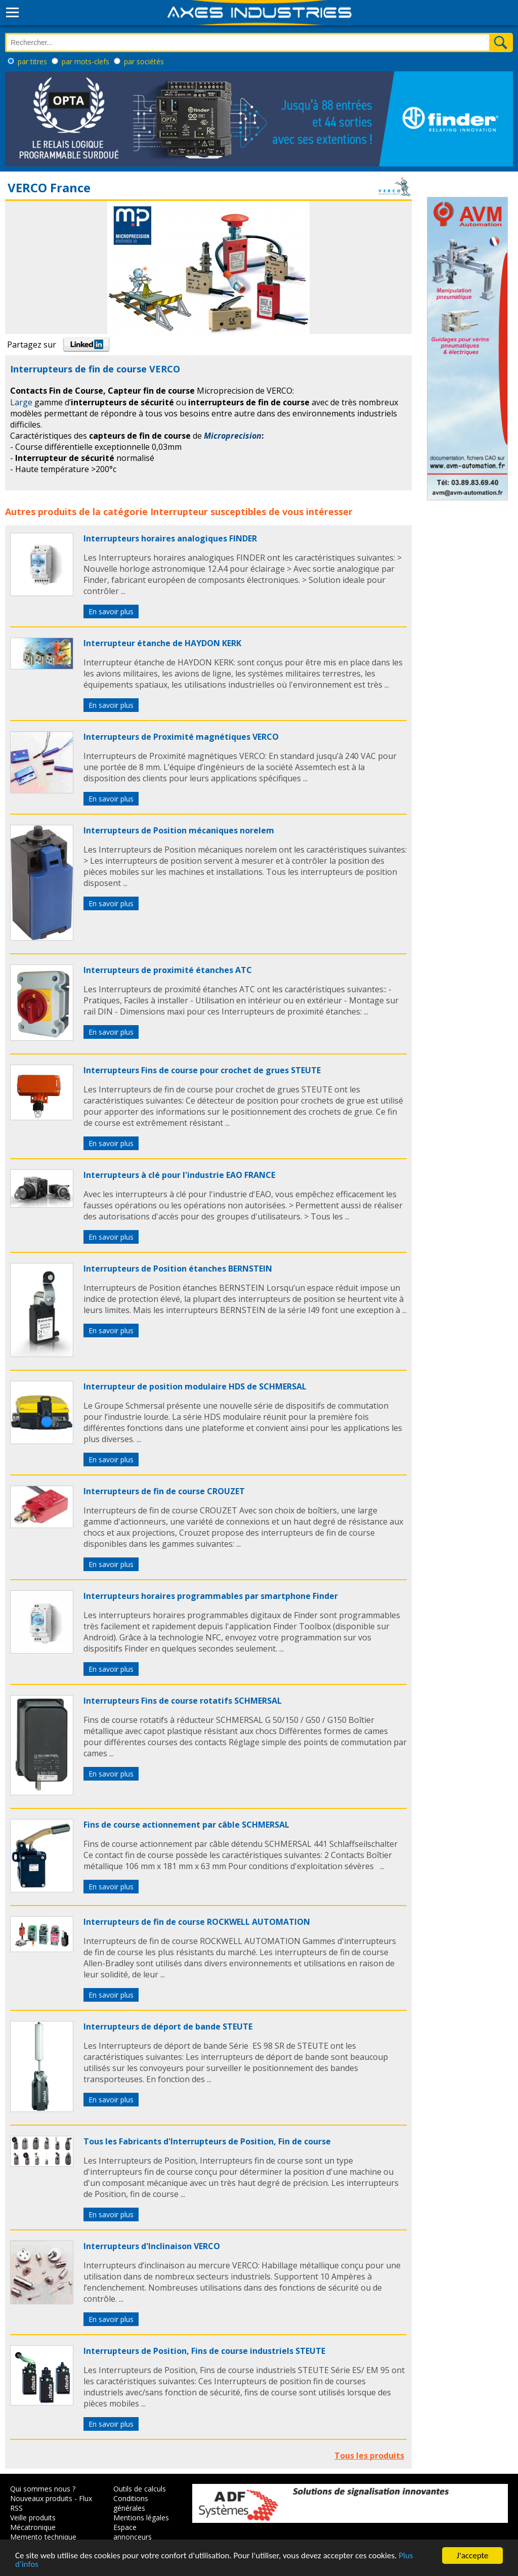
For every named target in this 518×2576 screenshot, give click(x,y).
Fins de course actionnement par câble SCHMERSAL (186, 1824)
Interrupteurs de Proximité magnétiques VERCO (181, 736)
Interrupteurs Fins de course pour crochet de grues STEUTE (202, 1070)
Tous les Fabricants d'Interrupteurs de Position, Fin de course (207, 2141)
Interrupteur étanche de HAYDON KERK (162, 643)
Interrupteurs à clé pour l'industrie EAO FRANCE (179, 1174)
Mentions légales (141, 2517)
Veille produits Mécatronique (33, 2522)
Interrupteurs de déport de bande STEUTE (167, 2026)
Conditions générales (130, 2503)
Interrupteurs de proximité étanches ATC (167, 970)
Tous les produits (369, 2455)
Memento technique (43, 2537)
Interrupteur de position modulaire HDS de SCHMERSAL (195, 1386)
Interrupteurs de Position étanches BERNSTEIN (177, 1268)
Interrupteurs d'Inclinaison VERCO (151, 2246)
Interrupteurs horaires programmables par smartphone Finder (210, 1595)
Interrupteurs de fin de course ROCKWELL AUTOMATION (196, 1921)
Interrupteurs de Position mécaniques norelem (178, 830)
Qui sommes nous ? (42, 2489)
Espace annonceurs (132, 2532)
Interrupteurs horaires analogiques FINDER (170, 538)
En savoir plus (111, 611)
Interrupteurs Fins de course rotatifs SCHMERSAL (182, 1700)
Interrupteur (179, 511)
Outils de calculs (139, 2489)
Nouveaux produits (41, 2498)
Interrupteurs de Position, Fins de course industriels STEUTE (204, 2350)
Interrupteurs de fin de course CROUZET (164, 1491)
